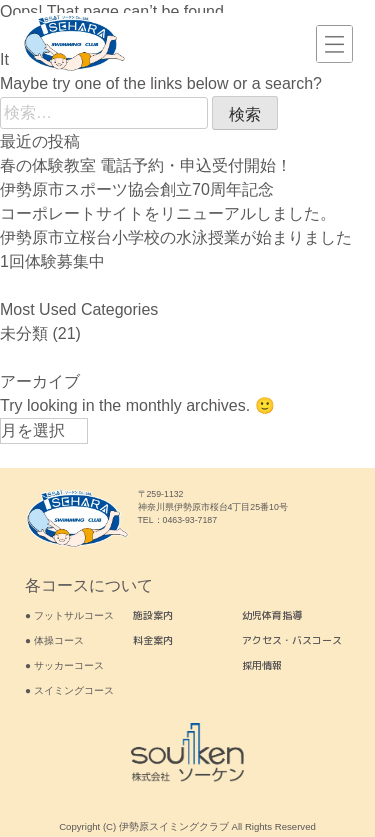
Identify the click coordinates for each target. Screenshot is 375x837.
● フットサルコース (69, 615)
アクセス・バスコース (292, 640)
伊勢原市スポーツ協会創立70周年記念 (137, 189)
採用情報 (262, 665)
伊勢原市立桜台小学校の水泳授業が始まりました (176, 237)
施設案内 (153, 615)
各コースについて (89, 585)
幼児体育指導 (272, 615)
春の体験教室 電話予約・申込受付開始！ (146, 165)
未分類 (24, 333)
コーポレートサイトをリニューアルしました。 (168, 213)
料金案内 (153, 640)
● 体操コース (54, 640)
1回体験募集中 (52, 261)
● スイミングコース (69, 690)
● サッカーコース (64, 665)
